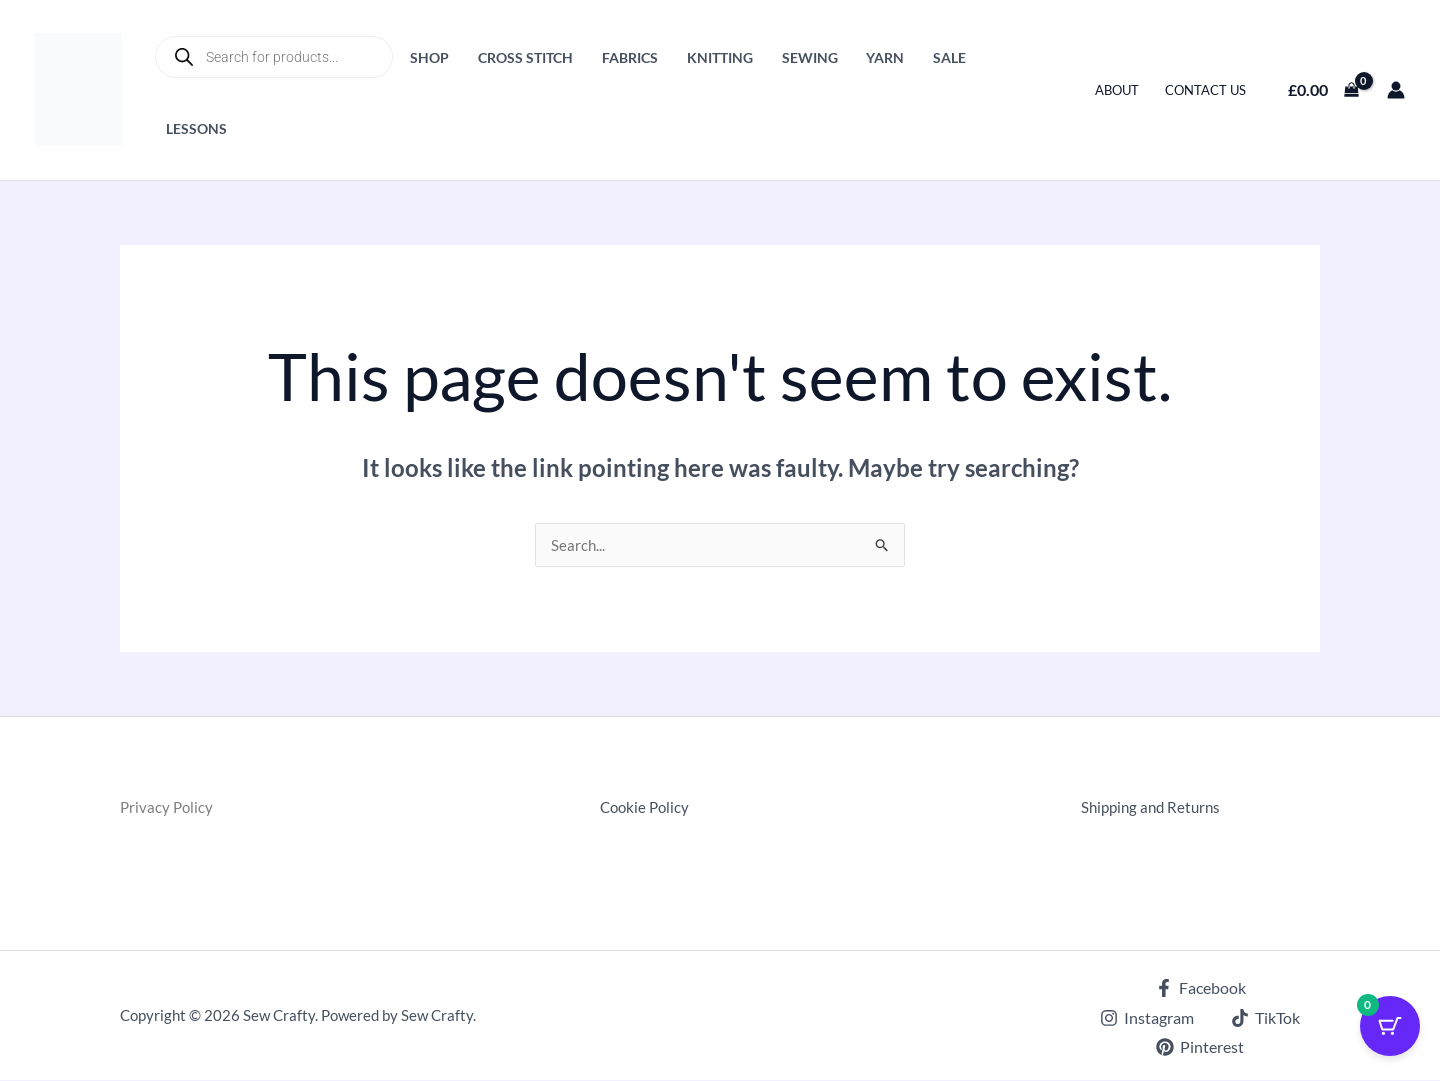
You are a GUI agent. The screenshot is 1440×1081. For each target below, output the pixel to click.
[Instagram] (1147, 1019)
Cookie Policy (647, 807)
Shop (429, 57)
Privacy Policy (168, 807)
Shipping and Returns (1154, 807)
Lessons (196, 128)
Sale (949, 57)
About (1117, 90)
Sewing (810, 57)
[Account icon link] (1396, 90)
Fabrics (630, 57)
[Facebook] (1200, 989)
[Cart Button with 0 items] (1390, 1031)
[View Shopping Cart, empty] (1323, 90)
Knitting (720, 57)
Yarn (885, 57)
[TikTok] (1266, 1019)
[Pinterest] (1200, 1048)
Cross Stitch (525, 57)
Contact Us (1205, 90)
